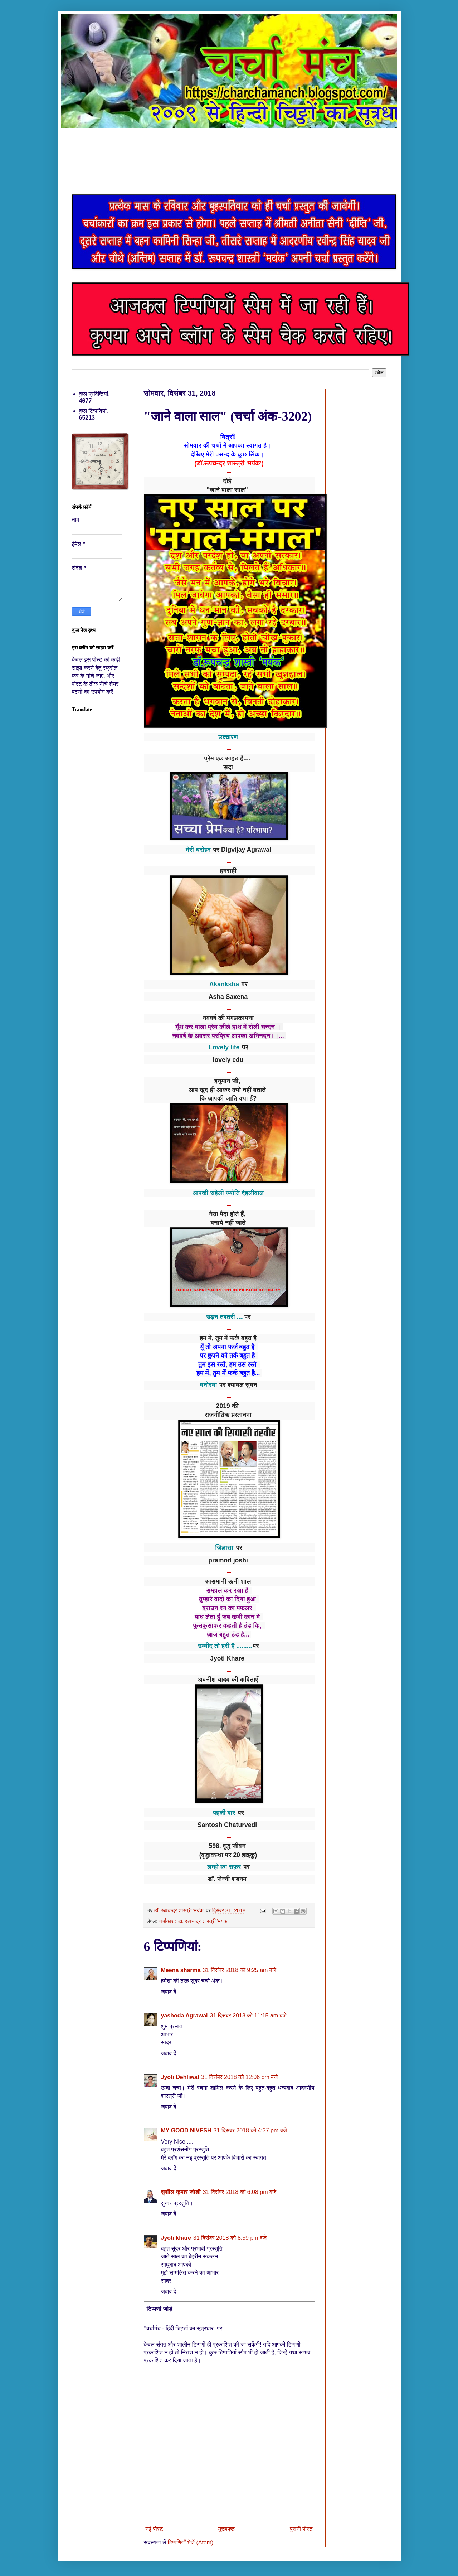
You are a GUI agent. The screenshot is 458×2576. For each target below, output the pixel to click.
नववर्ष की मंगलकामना (228, 1017)
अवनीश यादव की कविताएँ (228, 1679)
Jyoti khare (176, 2238)
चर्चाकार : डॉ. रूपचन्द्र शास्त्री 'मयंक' (193, 1921)
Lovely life (224, 1047)
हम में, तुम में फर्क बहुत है (228, 1338)
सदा (228, 767)
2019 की (229, 1406)
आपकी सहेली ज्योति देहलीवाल (228, 1193)
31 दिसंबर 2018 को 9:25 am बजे (239, 1970)
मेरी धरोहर (198, 849)
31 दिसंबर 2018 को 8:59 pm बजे (230, 2238)
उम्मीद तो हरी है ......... (225, 1645)
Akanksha (224, 984)
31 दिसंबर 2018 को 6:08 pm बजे (239, 2192)
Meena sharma (181, 1970)
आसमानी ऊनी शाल (228, 1581)
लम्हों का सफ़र (224, 1866)
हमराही (228, 870)
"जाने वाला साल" (227, 489)
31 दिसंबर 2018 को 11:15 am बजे (248, 2015)
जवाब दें (168, 1992)
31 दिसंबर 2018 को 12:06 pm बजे (239, 2077)
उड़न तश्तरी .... (225, 1316)
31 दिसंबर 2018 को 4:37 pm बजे (250, 2130)
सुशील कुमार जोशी (181, 2192)
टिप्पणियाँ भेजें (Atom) (191, 2542)
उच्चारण (228, 737)
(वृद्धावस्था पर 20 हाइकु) (228, 1855)
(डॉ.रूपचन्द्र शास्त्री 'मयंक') (229, 463)
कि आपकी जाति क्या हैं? (228, 1098)
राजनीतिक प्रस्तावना (228, 1415)
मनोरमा (208, 1384)
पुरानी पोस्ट (301, 2529)
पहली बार (224, 1812)
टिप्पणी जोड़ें (160, 2309)
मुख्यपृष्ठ (226, 2529)
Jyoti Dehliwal (180, 2077)
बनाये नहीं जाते (228, 1222)
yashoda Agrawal (184, 2015)
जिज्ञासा (224, 1547)
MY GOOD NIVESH (186, 2130)
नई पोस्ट (154, 2529)
